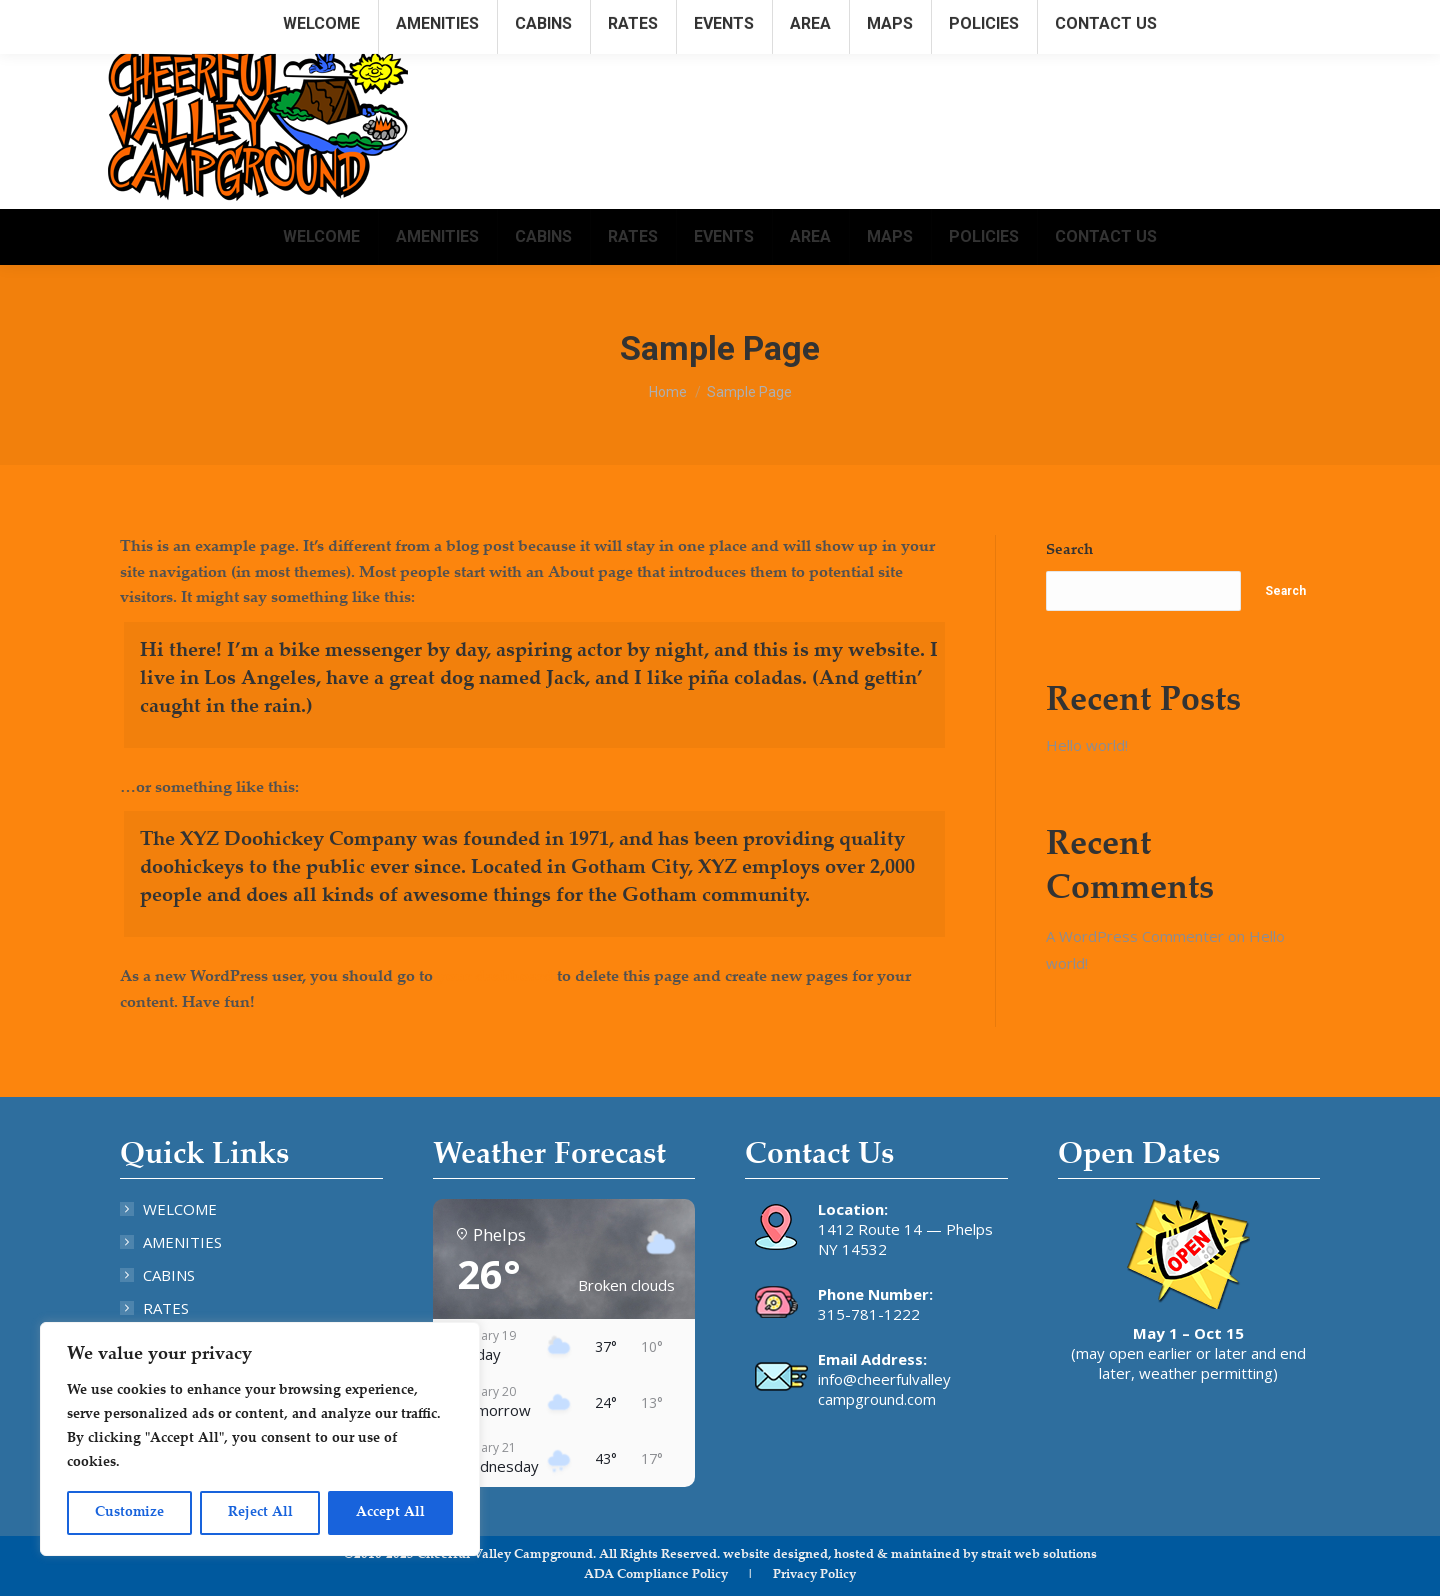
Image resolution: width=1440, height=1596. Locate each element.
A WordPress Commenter (1135, 936)
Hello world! (1087, 745)
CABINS (169, 1275)
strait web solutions (1039, 1555)
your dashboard (495, 977)
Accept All (390, 1513)
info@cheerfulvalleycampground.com (1202, 18)
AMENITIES (182, 1242)
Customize (129, 1513)
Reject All (260, 1513)
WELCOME (180, 1209)
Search (1069, 550)
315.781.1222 (1014, 18)
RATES (166, 1308)
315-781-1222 (869, 1314)
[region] (260, 1439)
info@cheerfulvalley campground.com (884, 1389)
